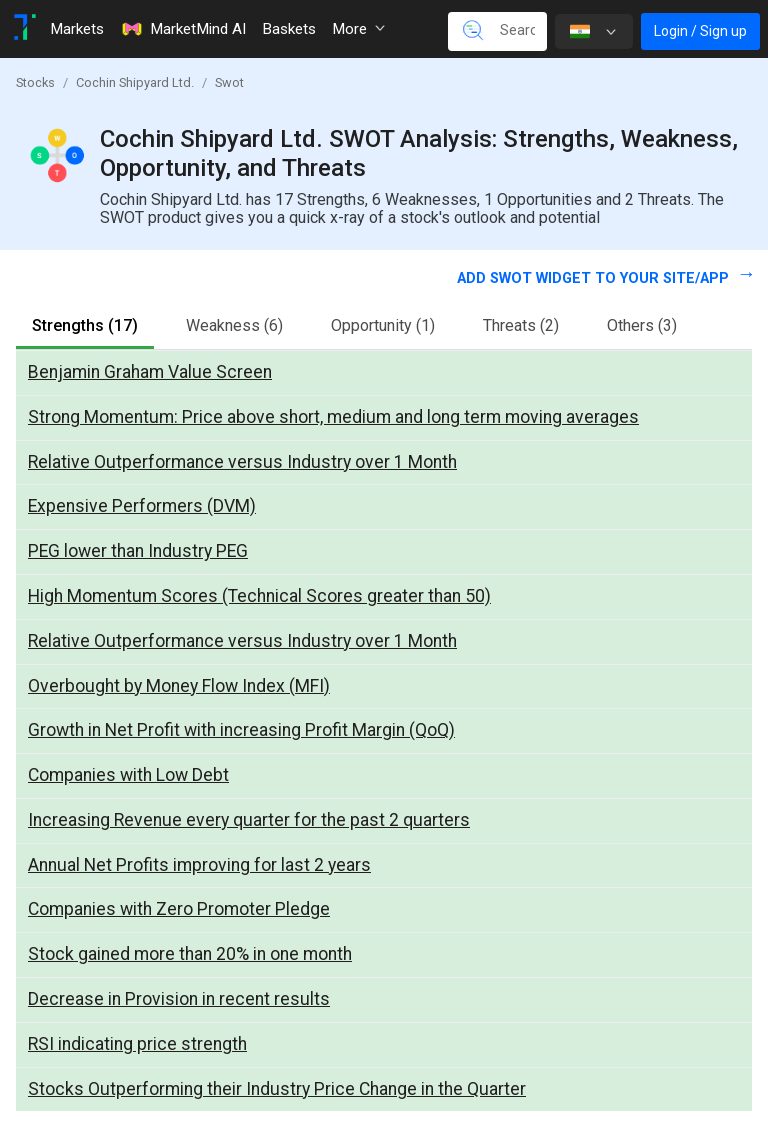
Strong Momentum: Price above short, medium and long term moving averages (333, 417)
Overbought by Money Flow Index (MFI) (179, 686)
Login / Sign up (700, 31)
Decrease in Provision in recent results (179, 999)
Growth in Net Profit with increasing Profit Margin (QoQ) (241, 730)
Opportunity (383, 325)
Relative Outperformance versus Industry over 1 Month (242, 462)
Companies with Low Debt (128, 775)
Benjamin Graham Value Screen (150, 372)
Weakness (234, 325)
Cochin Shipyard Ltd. (135, 82)
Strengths (85, 325)
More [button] (358, 29)
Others (642, 325)
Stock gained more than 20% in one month (190, 954)
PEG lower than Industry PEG (138, 551)
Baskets (289, 29)
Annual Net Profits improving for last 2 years (199, 865)
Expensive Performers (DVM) (142, 506)
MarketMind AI (183, 29)
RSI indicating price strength (137, 1044)
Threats (521, 325)
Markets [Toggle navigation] (77, 29)
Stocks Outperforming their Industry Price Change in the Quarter (277, 1089)
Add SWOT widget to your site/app (595, 278)
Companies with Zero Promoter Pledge (179, 909)
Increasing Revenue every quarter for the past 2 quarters (249, 820)
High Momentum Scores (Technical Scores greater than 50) (259, 596)
